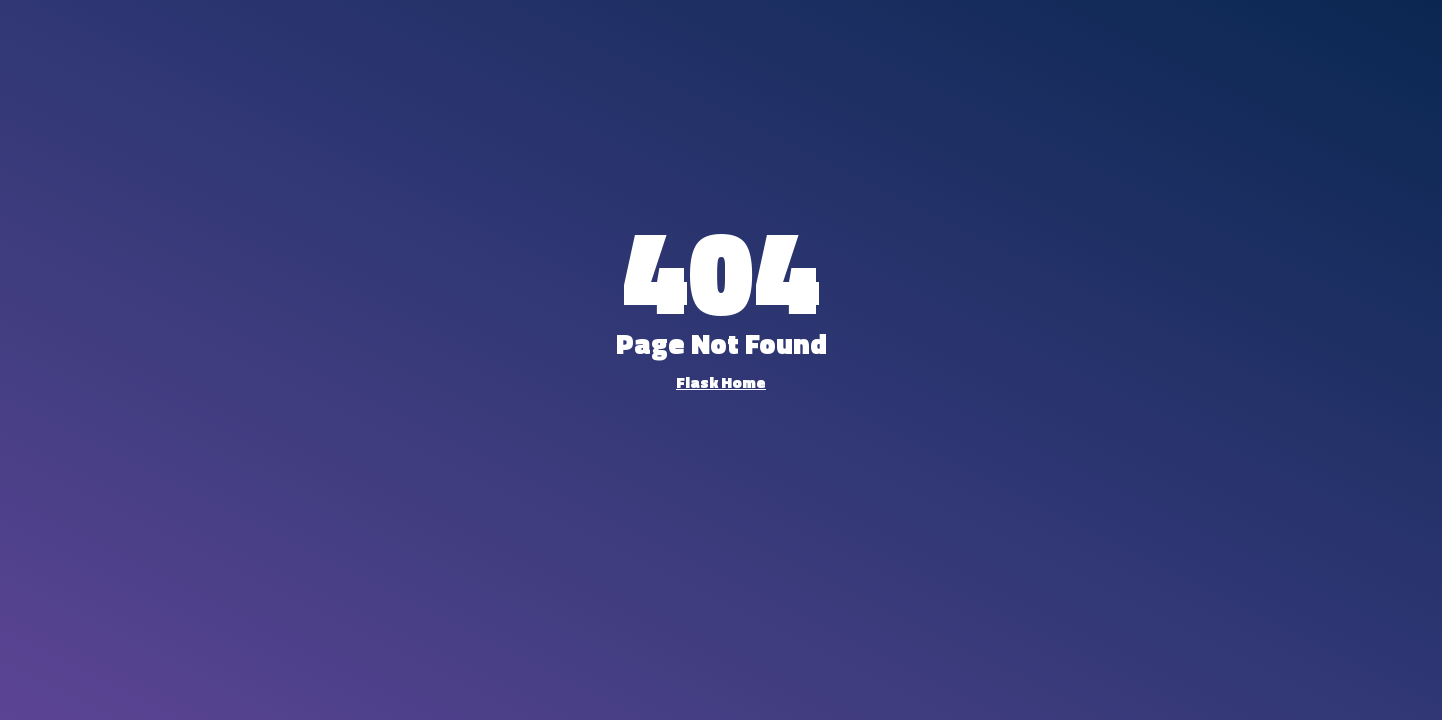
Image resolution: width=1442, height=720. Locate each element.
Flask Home (721, 382)
